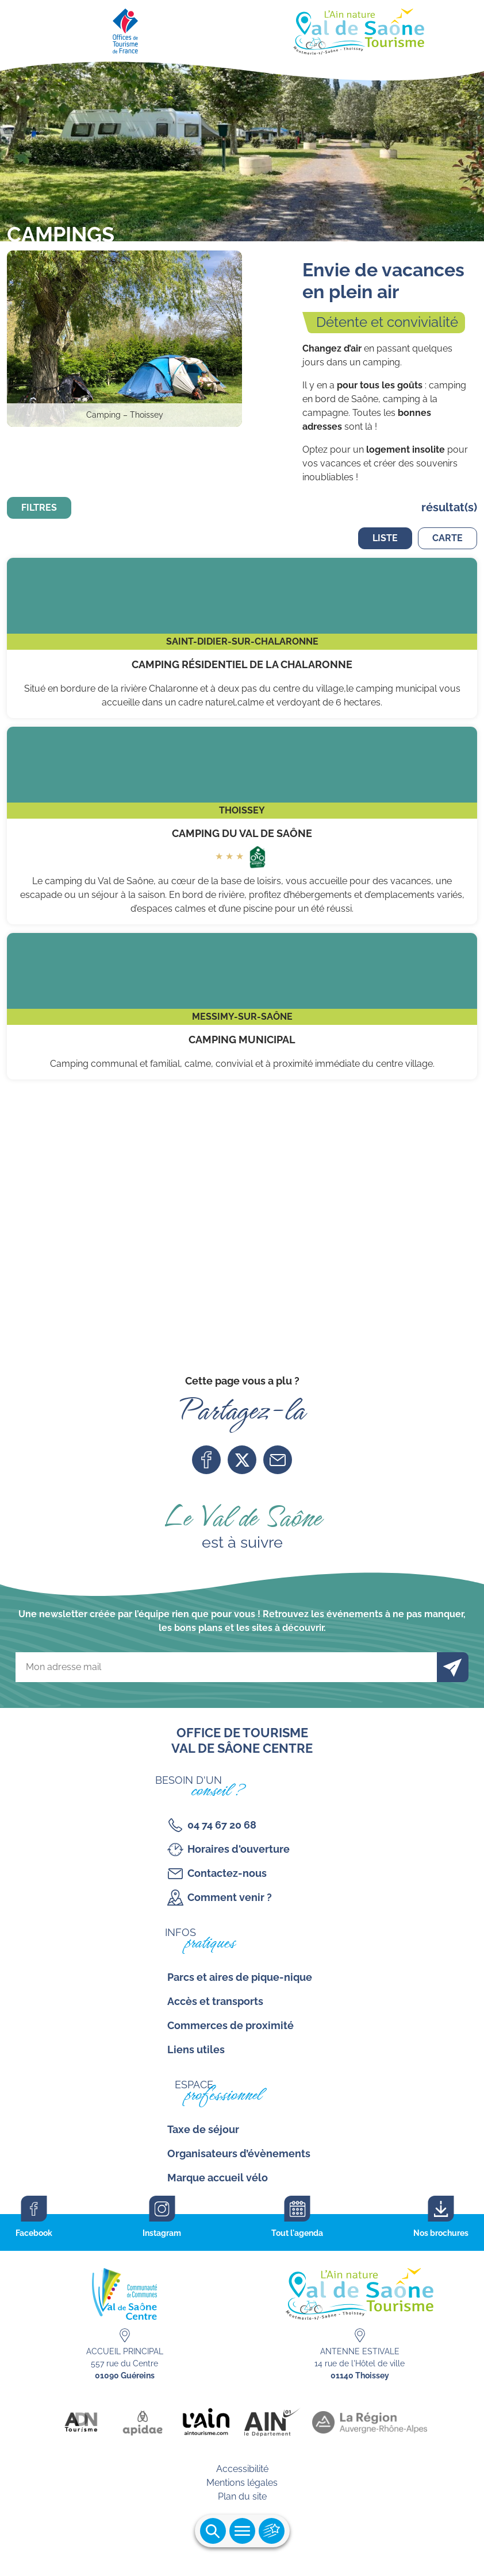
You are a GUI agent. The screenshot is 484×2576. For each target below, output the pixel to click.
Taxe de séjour (203, 2129)
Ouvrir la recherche (213, 2531)
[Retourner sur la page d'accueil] (242, 28)
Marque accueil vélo (217, 2178)
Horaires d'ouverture (238, 1849)
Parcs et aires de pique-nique (239, 1977)
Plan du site (242, 2496)
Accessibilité (242, 2468)
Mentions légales (242, 2482)
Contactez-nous (227, 1873)
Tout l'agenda (297, 2233)
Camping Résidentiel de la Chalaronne (242, 638)
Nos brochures (440, 2233)
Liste (385, 538)
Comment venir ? (229, 1897)
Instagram (162, 2233)
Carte (447, 538)
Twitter (242, 1459)
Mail (277, 1459)
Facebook (206, 1459)
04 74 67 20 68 (221, 1825)
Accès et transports (215, 2001)
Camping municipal (242, 1006)
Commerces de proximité (230, 2025)
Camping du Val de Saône (242, 825)
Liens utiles (196, 2049)
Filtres (39, 507)
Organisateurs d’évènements (238, 2153)
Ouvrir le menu (242, 2531)
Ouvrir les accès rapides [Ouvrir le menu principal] (272, 2531)
